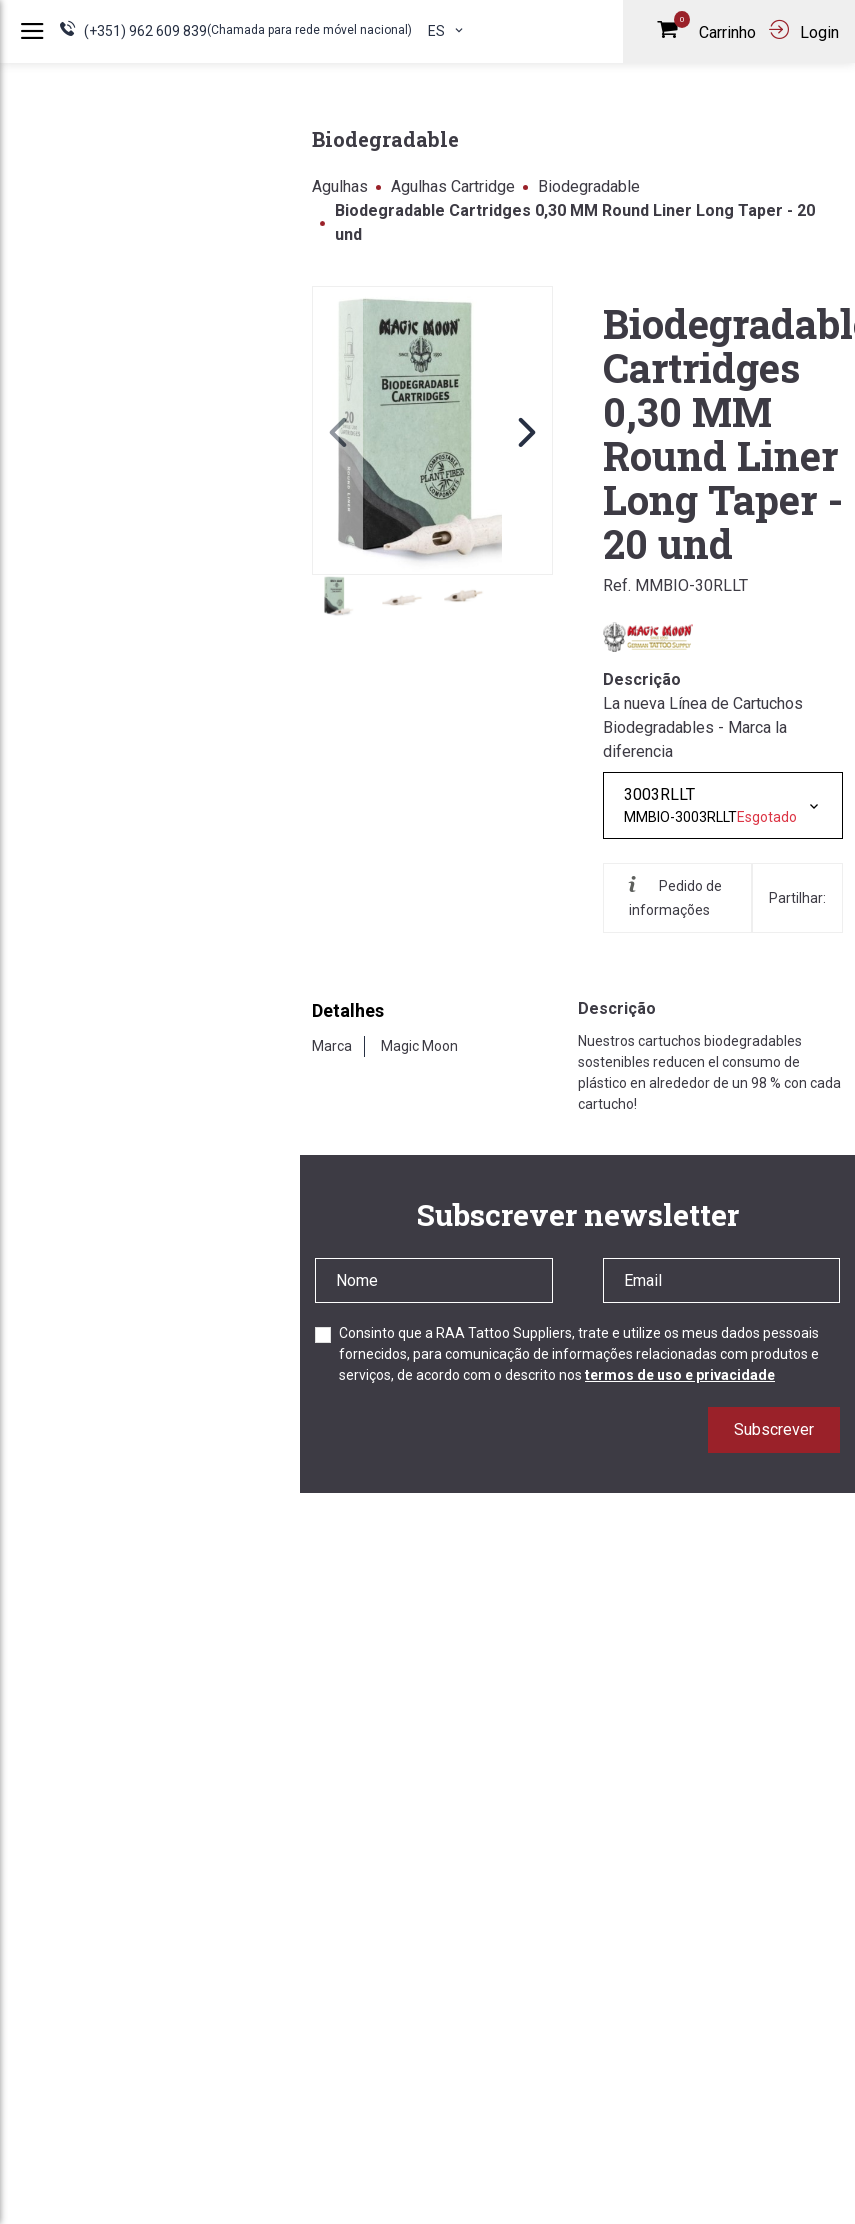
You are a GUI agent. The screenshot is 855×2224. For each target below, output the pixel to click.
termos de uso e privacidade (680, 1375)
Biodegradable (589, 186)
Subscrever (774, 1429)
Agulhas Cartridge (453, 186)
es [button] (447, 31)
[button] (527, 430)
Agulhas (340, 186)
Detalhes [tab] (348, 1010)
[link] (432, 430)
